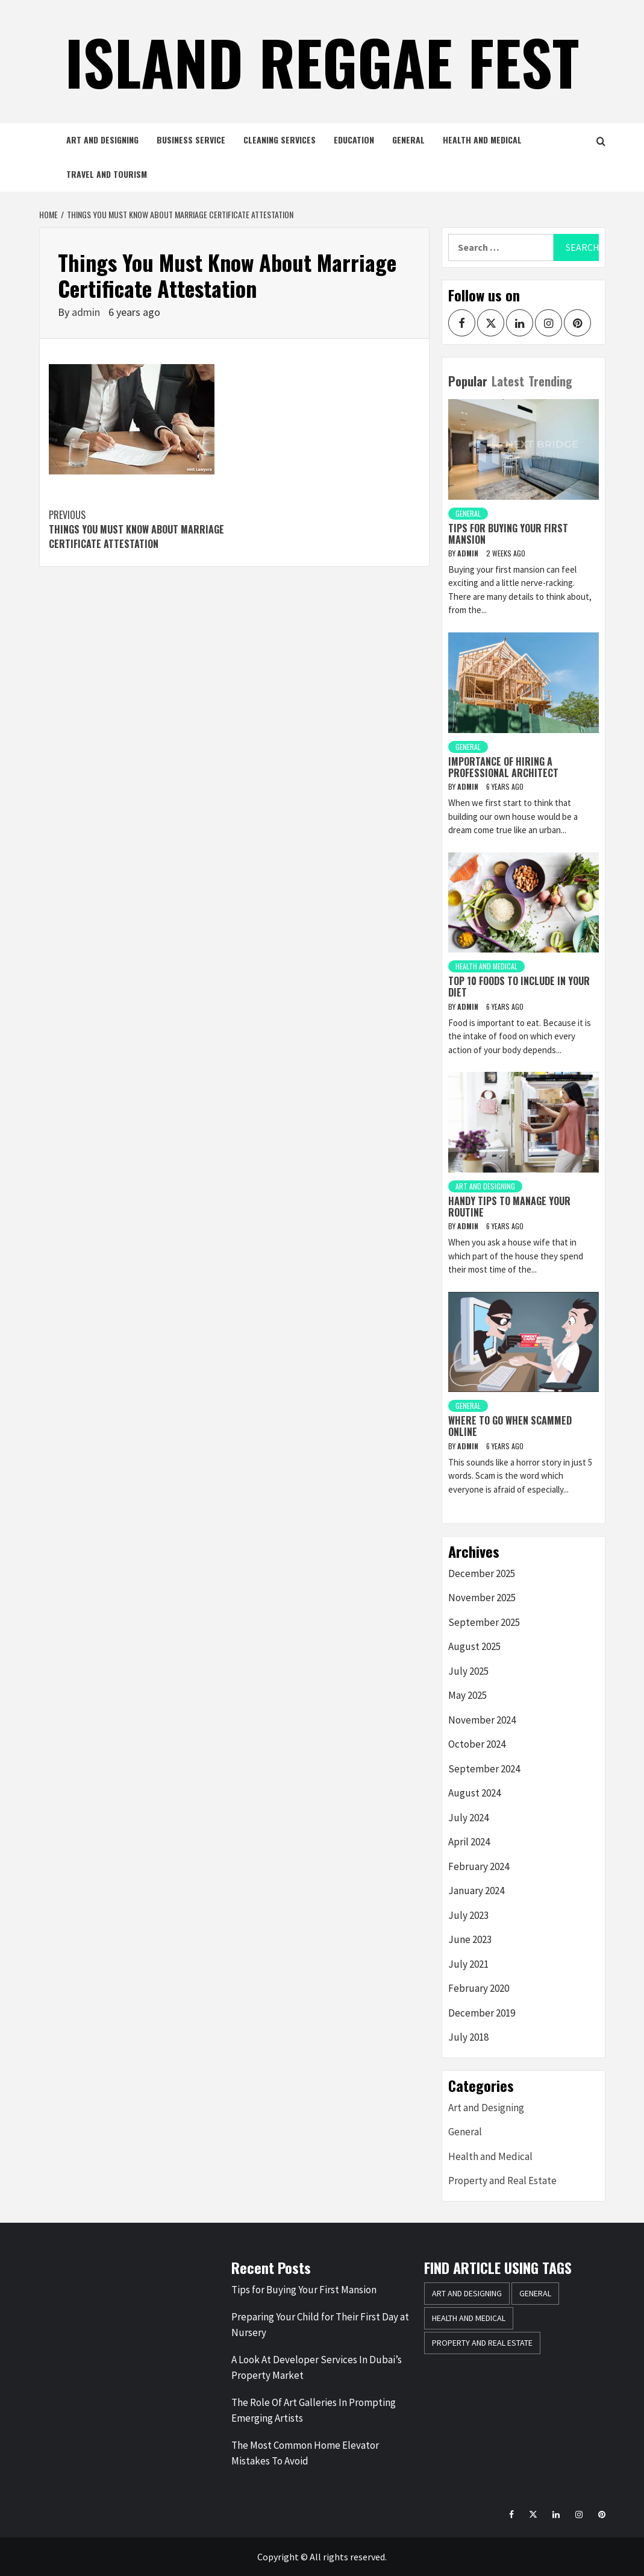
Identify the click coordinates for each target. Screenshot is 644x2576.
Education (354, 139)
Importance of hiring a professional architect (503, 767)
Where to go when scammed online (510, 1426)
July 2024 (468, 1817)
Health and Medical (482, 139)
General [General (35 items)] (535, 2293)
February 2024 (478, 1866)
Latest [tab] (508, 381)
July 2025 (468, 1671)
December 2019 (481, 2013)
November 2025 (482, 1597)
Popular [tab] (467, 381)
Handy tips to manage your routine (509, 1207)
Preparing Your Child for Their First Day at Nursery (320, 2324)
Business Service (191, 139)
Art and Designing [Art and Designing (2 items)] (467, 2293)
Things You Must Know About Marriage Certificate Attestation (141, 529)
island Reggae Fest (322, 61)
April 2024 (469, 1841)
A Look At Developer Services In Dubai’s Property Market (316, 2367)
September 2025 (484, 1622)
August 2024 (474, 1793)
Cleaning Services (279, 139)
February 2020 (478, 1988)
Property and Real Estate (502, 2180)
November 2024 (482, 1720)
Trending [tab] (550, 381)
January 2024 (476, 1890)
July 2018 (468, 2037)
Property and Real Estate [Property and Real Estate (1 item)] (482, 2342)
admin (87, 312)
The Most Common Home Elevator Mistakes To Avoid (305, 2453)
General (408, 139)
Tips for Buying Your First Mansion (508, 534)
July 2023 (468, 1915)
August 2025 (474, 1646)
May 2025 (467, 1695)
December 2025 (481, 1573)
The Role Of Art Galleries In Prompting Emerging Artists (313, 2410)
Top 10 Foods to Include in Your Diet (519, 987)
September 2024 (484, 1768)
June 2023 (470, 1939)
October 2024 (476, 1744)
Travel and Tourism (106, 174)
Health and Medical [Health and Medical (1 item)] (468, 2318)
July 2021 (468, 1964)
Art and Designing (102, 139)
